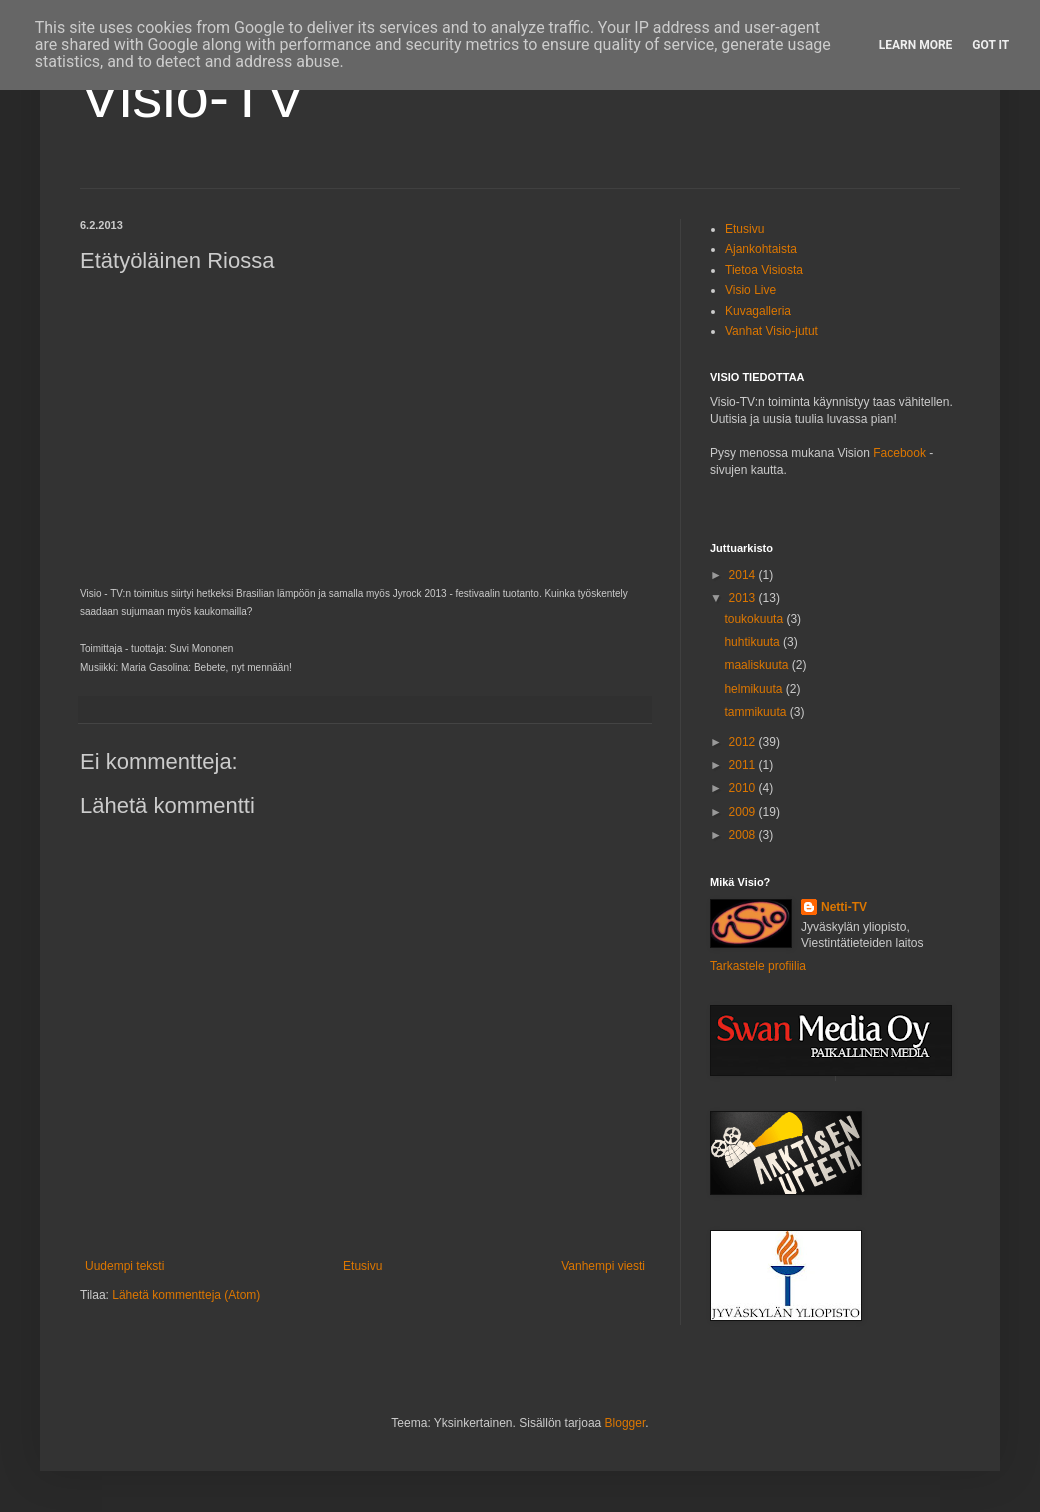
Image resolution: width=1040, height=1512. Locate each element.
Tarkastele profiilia (758, 966)
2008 (744, 835)
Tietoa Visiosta (764, 270)
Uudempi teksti (124, 1266)
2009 (744, 812)
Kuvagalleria (758, 311)
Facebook (899, 453)
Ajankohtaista (761, 249)
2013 (744, 598)
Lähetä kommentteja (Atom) (186, 1295)
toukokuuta (755, 619)
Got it (990, 45)
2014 (744, 575)
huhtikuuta (753, 642)
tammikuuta (756, 712)
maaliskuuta (757, 665)
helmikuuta (754, 689)
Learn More (916, 45)
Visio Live (750, 290)
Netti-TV (844, 907)
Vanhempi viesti (603, 1266)
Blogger (625, 1423)
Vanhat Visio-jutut (771, 331)
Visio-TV (193, 96)
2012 (744, 742)
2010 (744, 788)
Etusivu (362, 1266)
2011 (744, 765)
